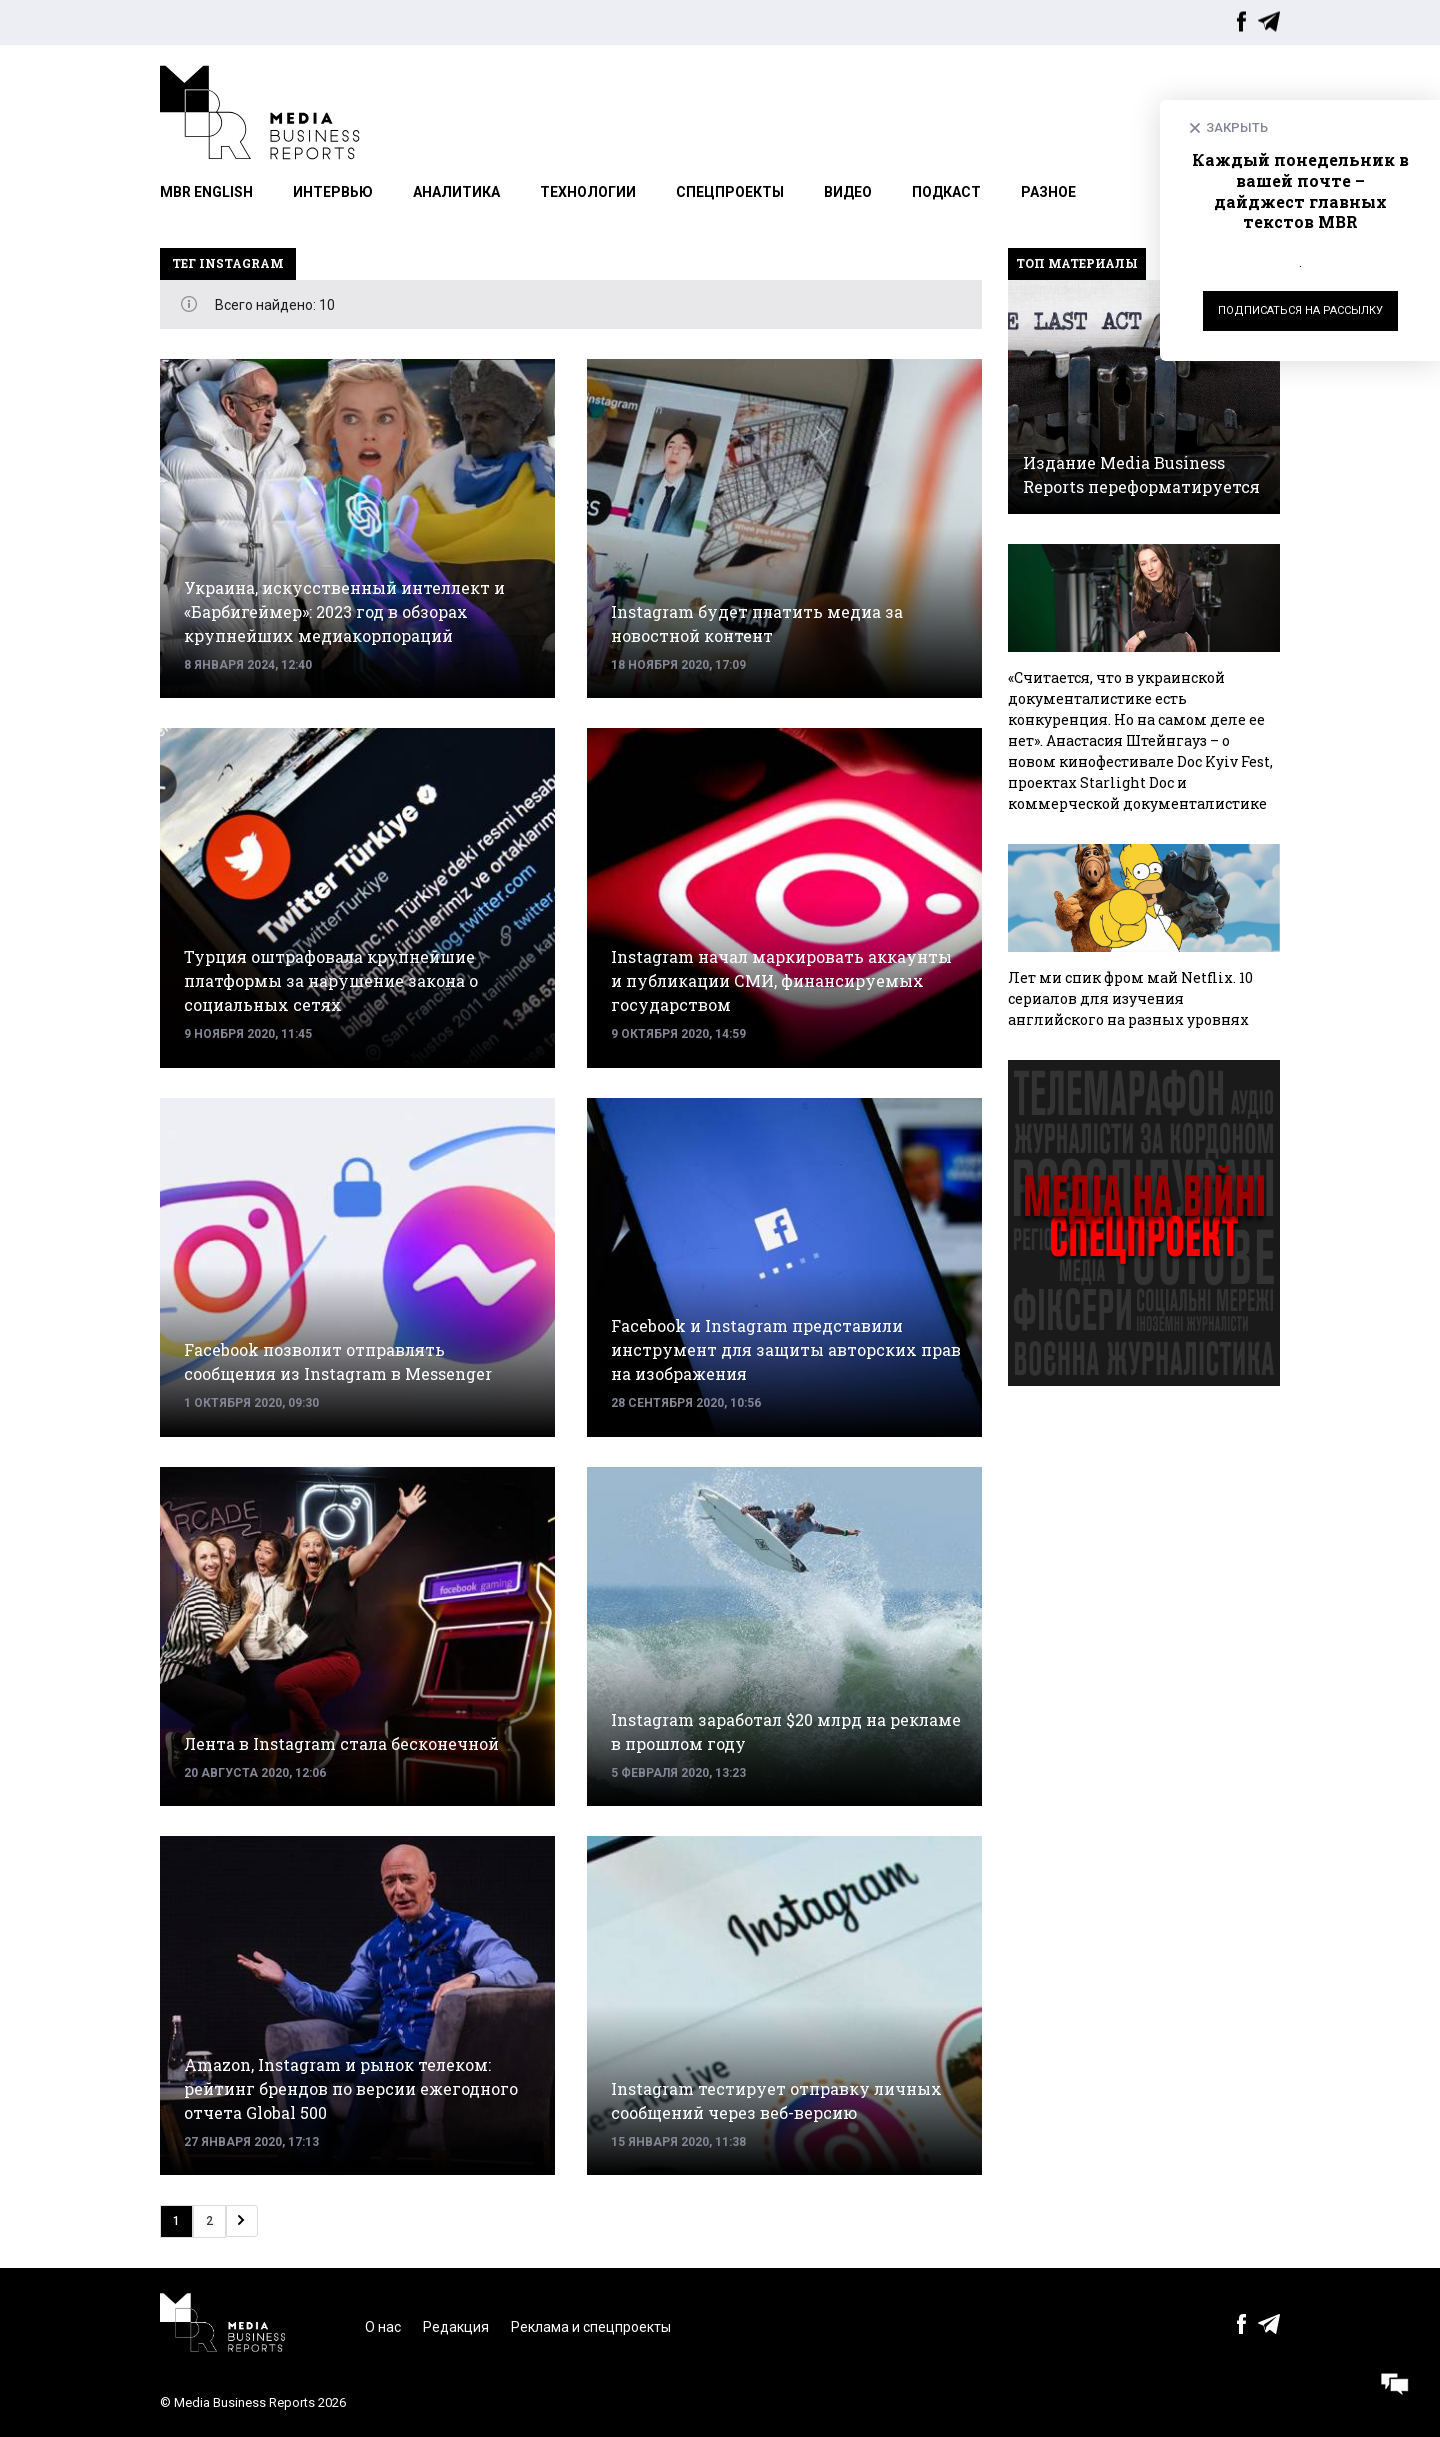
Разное (1048, 192)
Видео (848, 192)
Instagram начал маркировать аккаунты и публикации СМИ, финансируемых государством (781, 980)
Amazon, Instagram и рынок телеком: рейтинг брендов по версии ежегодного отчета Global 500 (351, 2088)
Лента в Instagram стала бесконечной (341, 1743)
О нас (383, 2327)
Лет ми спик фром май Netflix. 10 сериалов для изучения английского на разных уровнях (1130, 998)
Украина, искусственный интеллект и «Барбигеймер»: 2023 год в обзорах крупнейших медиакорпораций (344, 611)
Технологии (588, 192)
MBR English (206, 192)
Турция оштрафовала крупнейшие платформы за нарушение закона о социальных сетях (331, 980)
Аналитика (456, 192)
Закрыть (1237, 127)
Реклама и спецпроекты (591, 2327)
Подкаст (946, 192)
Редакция (456, 2327)
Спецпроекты (730, 192)
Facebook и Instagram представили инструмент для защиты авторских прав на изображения (786, 1349)
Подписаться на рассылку (1300, 310)
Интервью (333, 192)
